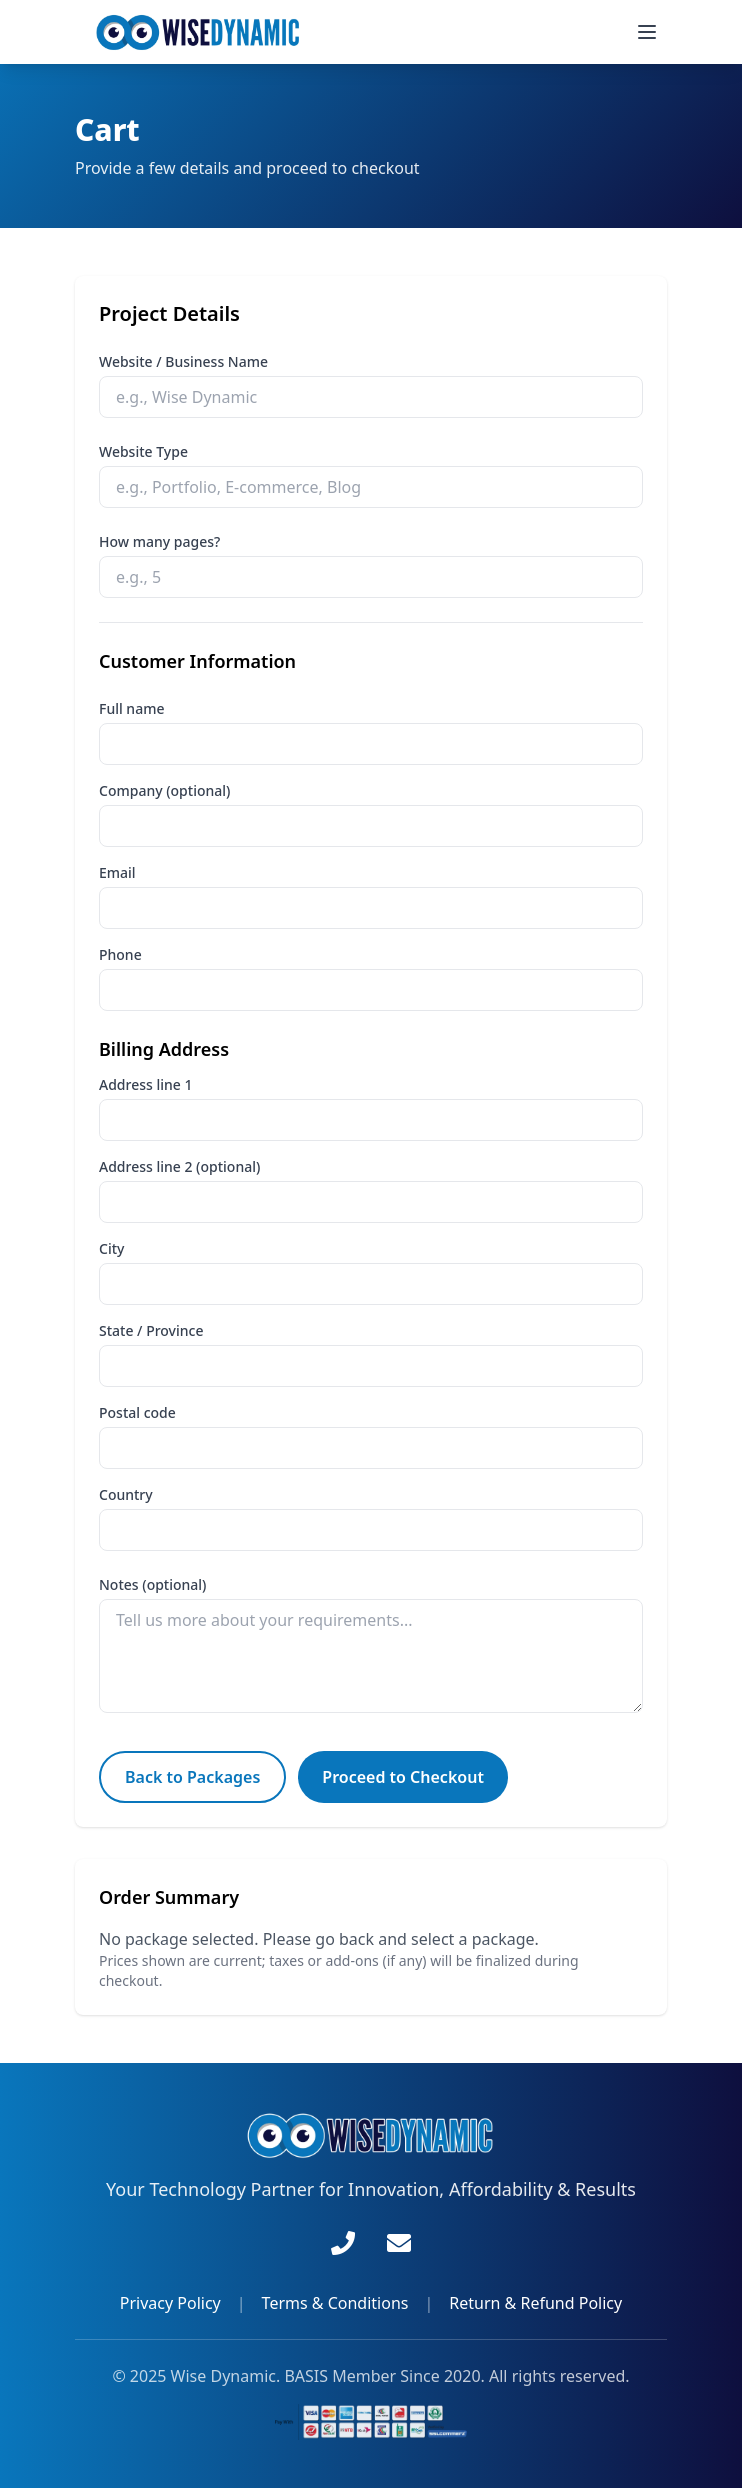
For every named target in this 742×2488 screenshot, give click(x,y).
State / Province (151, 1330)
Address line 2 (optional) (179, 1166)
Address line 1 (145, 1084)
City (111, 1248)
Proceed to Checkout (403, 1777)
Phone (120, 954)
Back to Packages (192, 1777)
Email (117, 872)
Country (126, 1494)
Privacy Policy (170, 2303)
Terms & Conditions (335, 2303)
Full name (131, 708)
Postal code (137, 1412)
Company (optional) (164, 790)
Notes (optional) (153, 1584)
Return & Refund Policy (535, 2303)
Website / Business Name (183, 361)
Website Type (143, 451)
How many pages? (159, 541)
